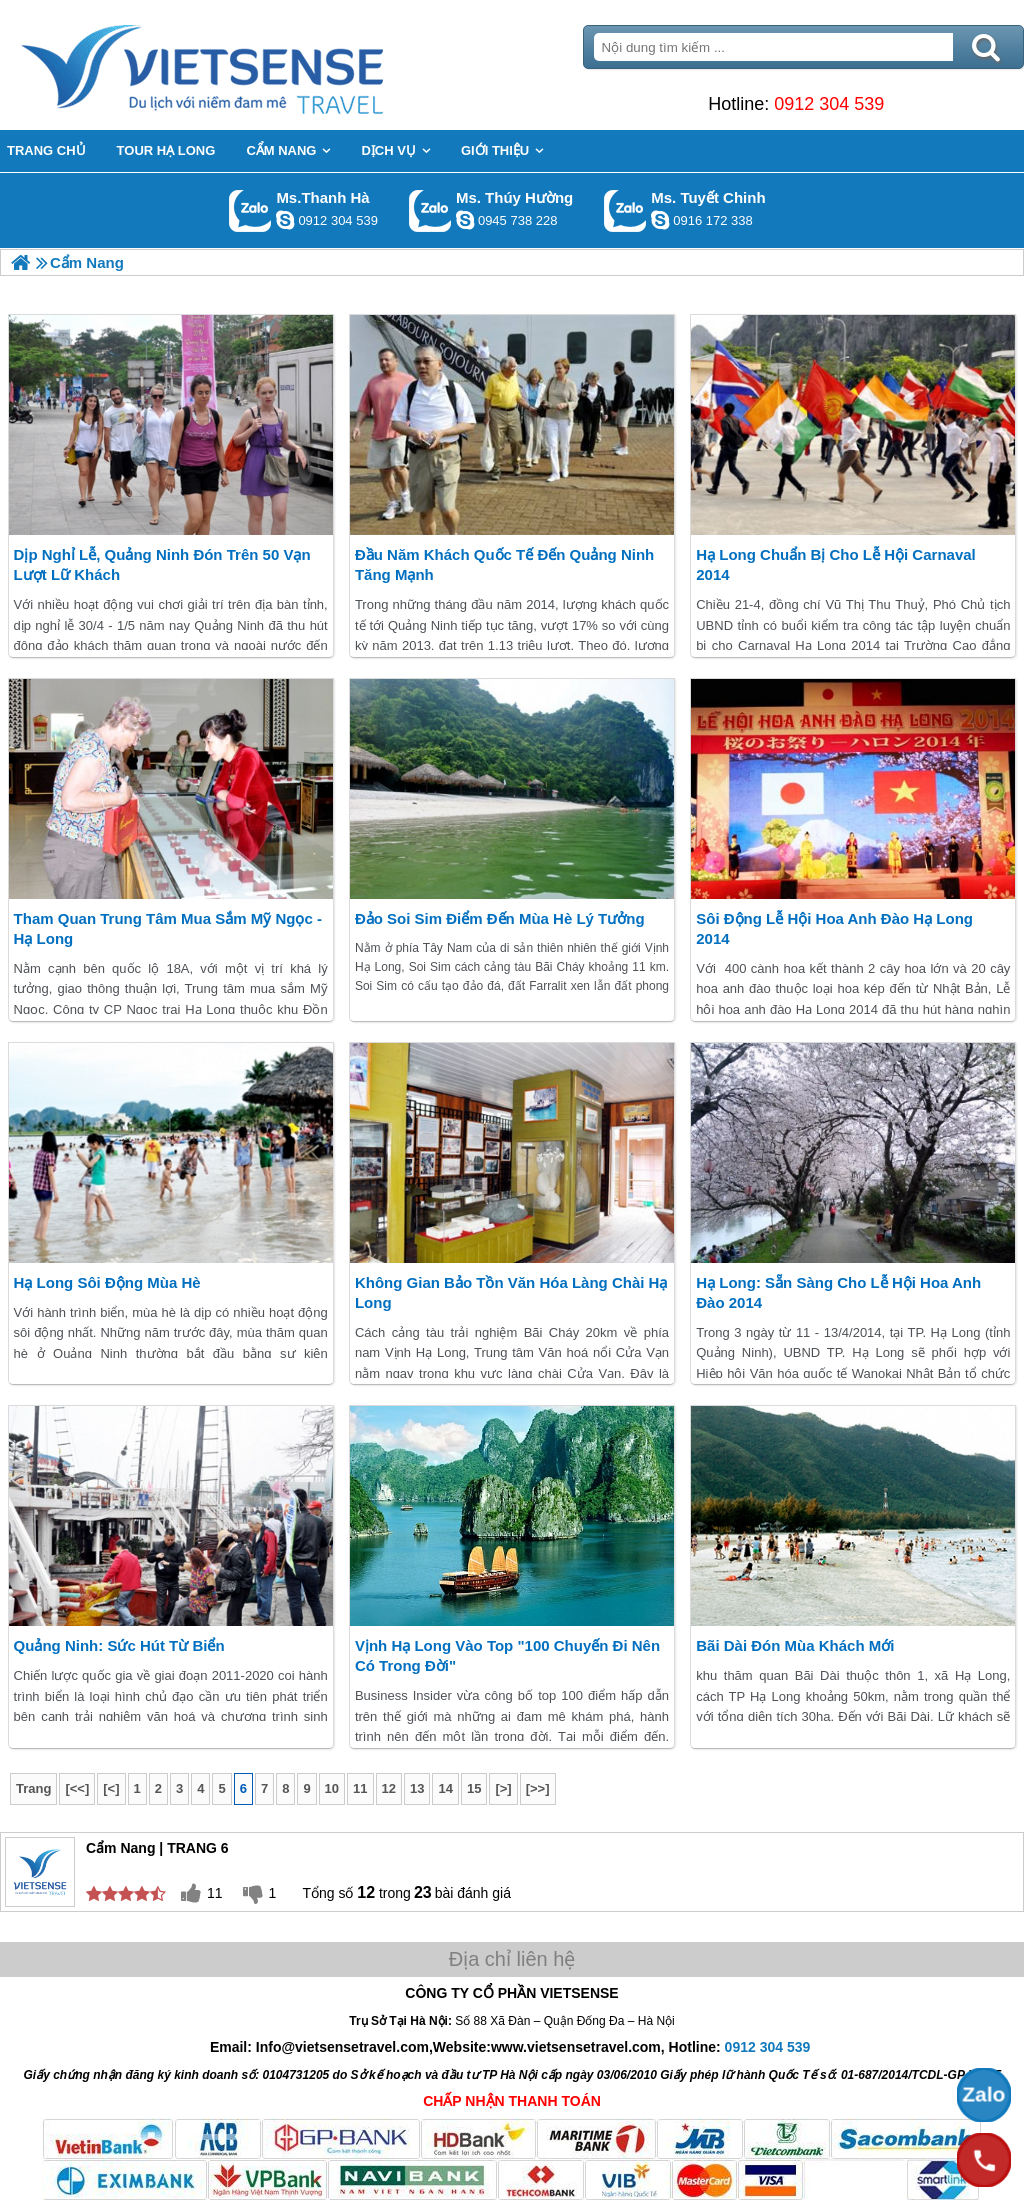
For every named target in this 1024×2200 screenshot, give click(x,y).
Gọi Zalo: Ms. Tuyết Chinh (625, 210)
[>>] (538, 1788)
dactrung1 (465, 220)
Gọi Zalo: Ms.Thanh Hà (250, 210)
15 (474, 1788)
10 (332, 1788)
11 (360, 1788)
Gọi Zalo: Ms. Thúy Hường (430, 210)
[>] (503, 1788)
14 (445, 1788)
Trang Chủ (252, 65)
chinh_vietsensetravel (660, 220)
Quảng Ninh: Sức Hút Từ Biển (119, 1645)
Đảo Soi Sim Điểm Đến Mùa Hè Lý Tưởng (500, 918)
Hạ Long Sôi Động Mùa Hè (107, 1282)
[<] (111, 1788)
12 (389, 1788)
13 (417, 1788)
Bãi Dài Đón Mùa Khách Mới (795, 1645)
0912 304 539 (829, 104)
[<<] (77, 1788)
